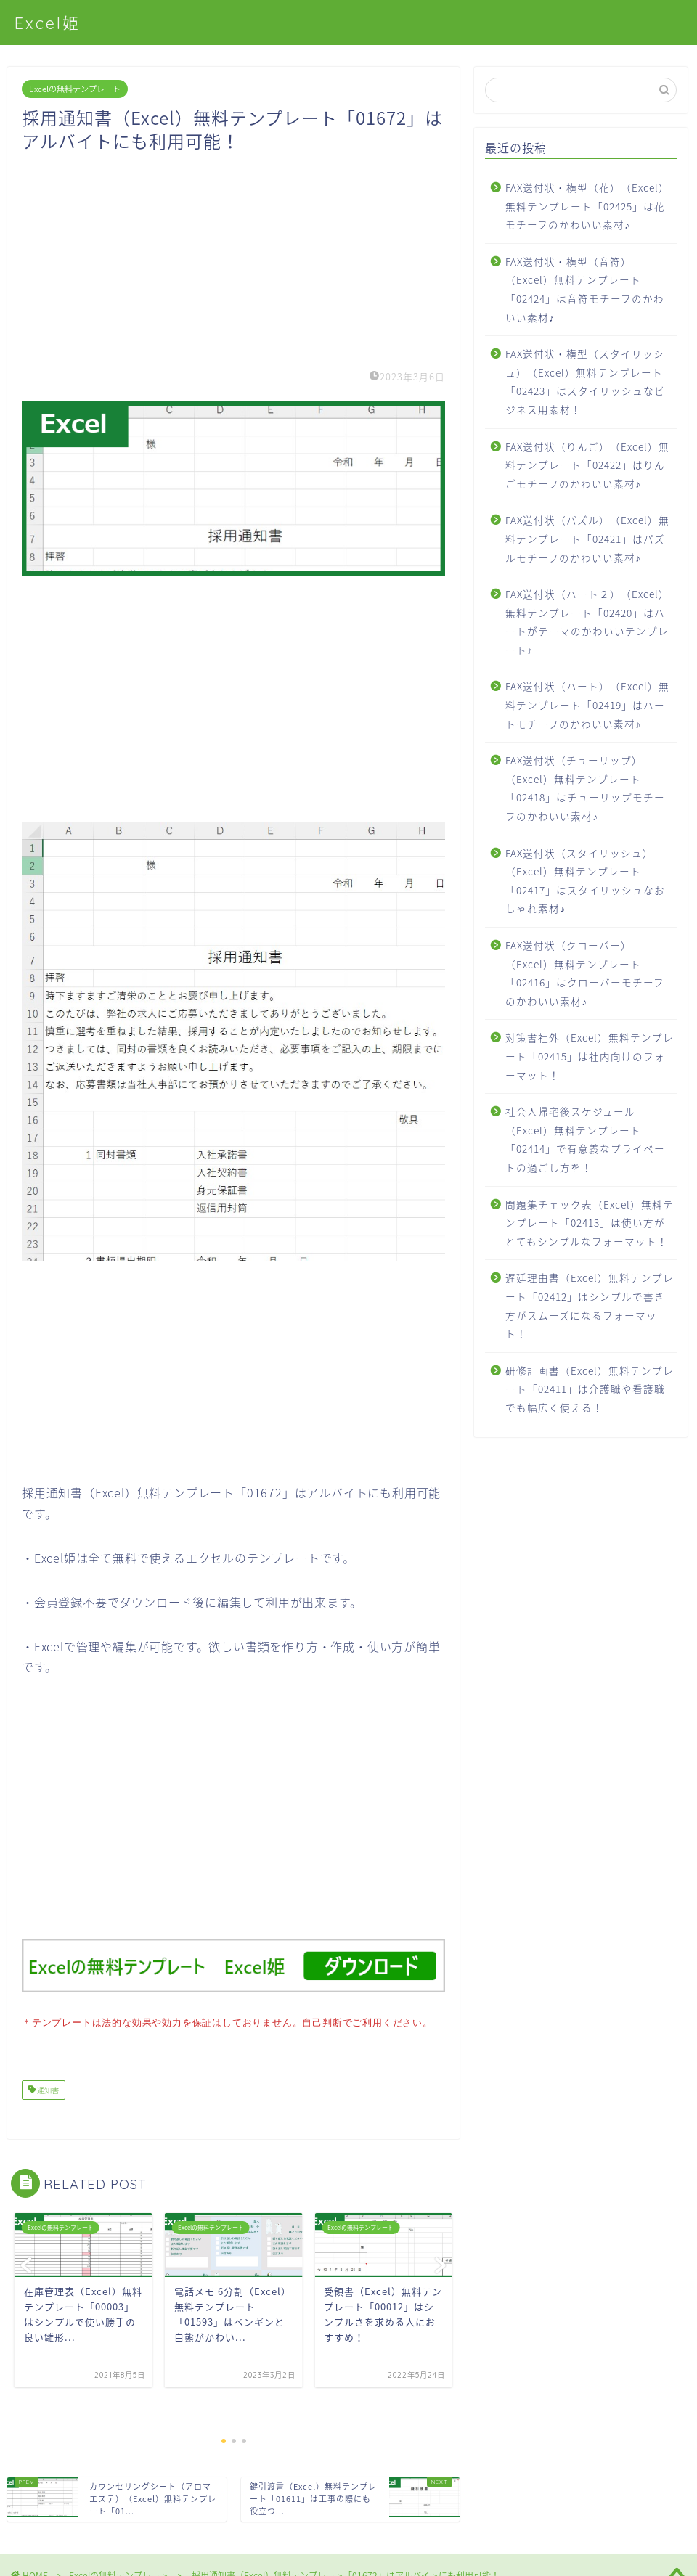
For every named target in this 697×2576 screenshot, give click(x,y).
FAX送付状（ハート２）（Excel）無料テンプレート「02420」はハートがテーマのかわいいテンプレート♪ (587, 621)
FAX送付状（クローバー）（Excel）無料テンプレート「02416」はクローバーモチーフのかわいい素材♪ (584, 973)
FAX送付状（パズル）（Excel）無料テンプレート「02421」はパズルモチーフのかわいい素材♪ (587, 538)
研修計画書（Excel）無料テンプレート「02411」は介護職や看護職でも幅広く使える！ (589, 1389)
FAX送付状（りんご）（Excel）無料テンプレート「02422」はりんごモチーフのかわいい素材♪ (587, 465)
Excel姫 (48, 23)
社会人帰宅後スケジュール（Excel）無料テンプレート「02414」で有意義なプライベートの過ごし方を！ (585, 1139)
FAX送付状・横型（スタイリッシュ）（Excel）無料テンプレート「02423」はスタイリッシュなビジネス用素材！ (585, 381)
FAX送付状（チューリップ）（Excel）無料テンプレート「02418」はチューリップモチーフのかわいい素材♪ (585, 788)
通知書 (47, 2088)
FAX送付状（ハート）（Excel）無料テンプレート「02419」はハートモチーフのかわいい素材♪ (587, 704)
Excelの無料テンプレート (75, 89)
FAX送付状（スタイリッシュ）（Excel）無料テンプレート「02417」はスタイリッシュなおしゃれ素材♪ (585, 881)
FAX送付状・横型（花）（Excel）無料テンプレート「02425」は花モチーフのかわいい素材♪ (587, 206)
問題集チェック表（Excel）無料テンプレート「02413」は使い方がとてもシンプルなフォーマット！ (589, 1222)
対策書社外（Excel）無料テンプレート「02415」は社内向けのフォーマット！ (589, 1055)
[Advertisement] (233, 254)
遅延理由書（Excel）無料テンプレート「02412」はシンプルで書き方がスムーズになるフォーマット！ (589, 1305)
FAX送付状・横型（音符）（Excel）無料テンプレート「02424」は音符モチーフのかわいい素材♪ (584, 289)
